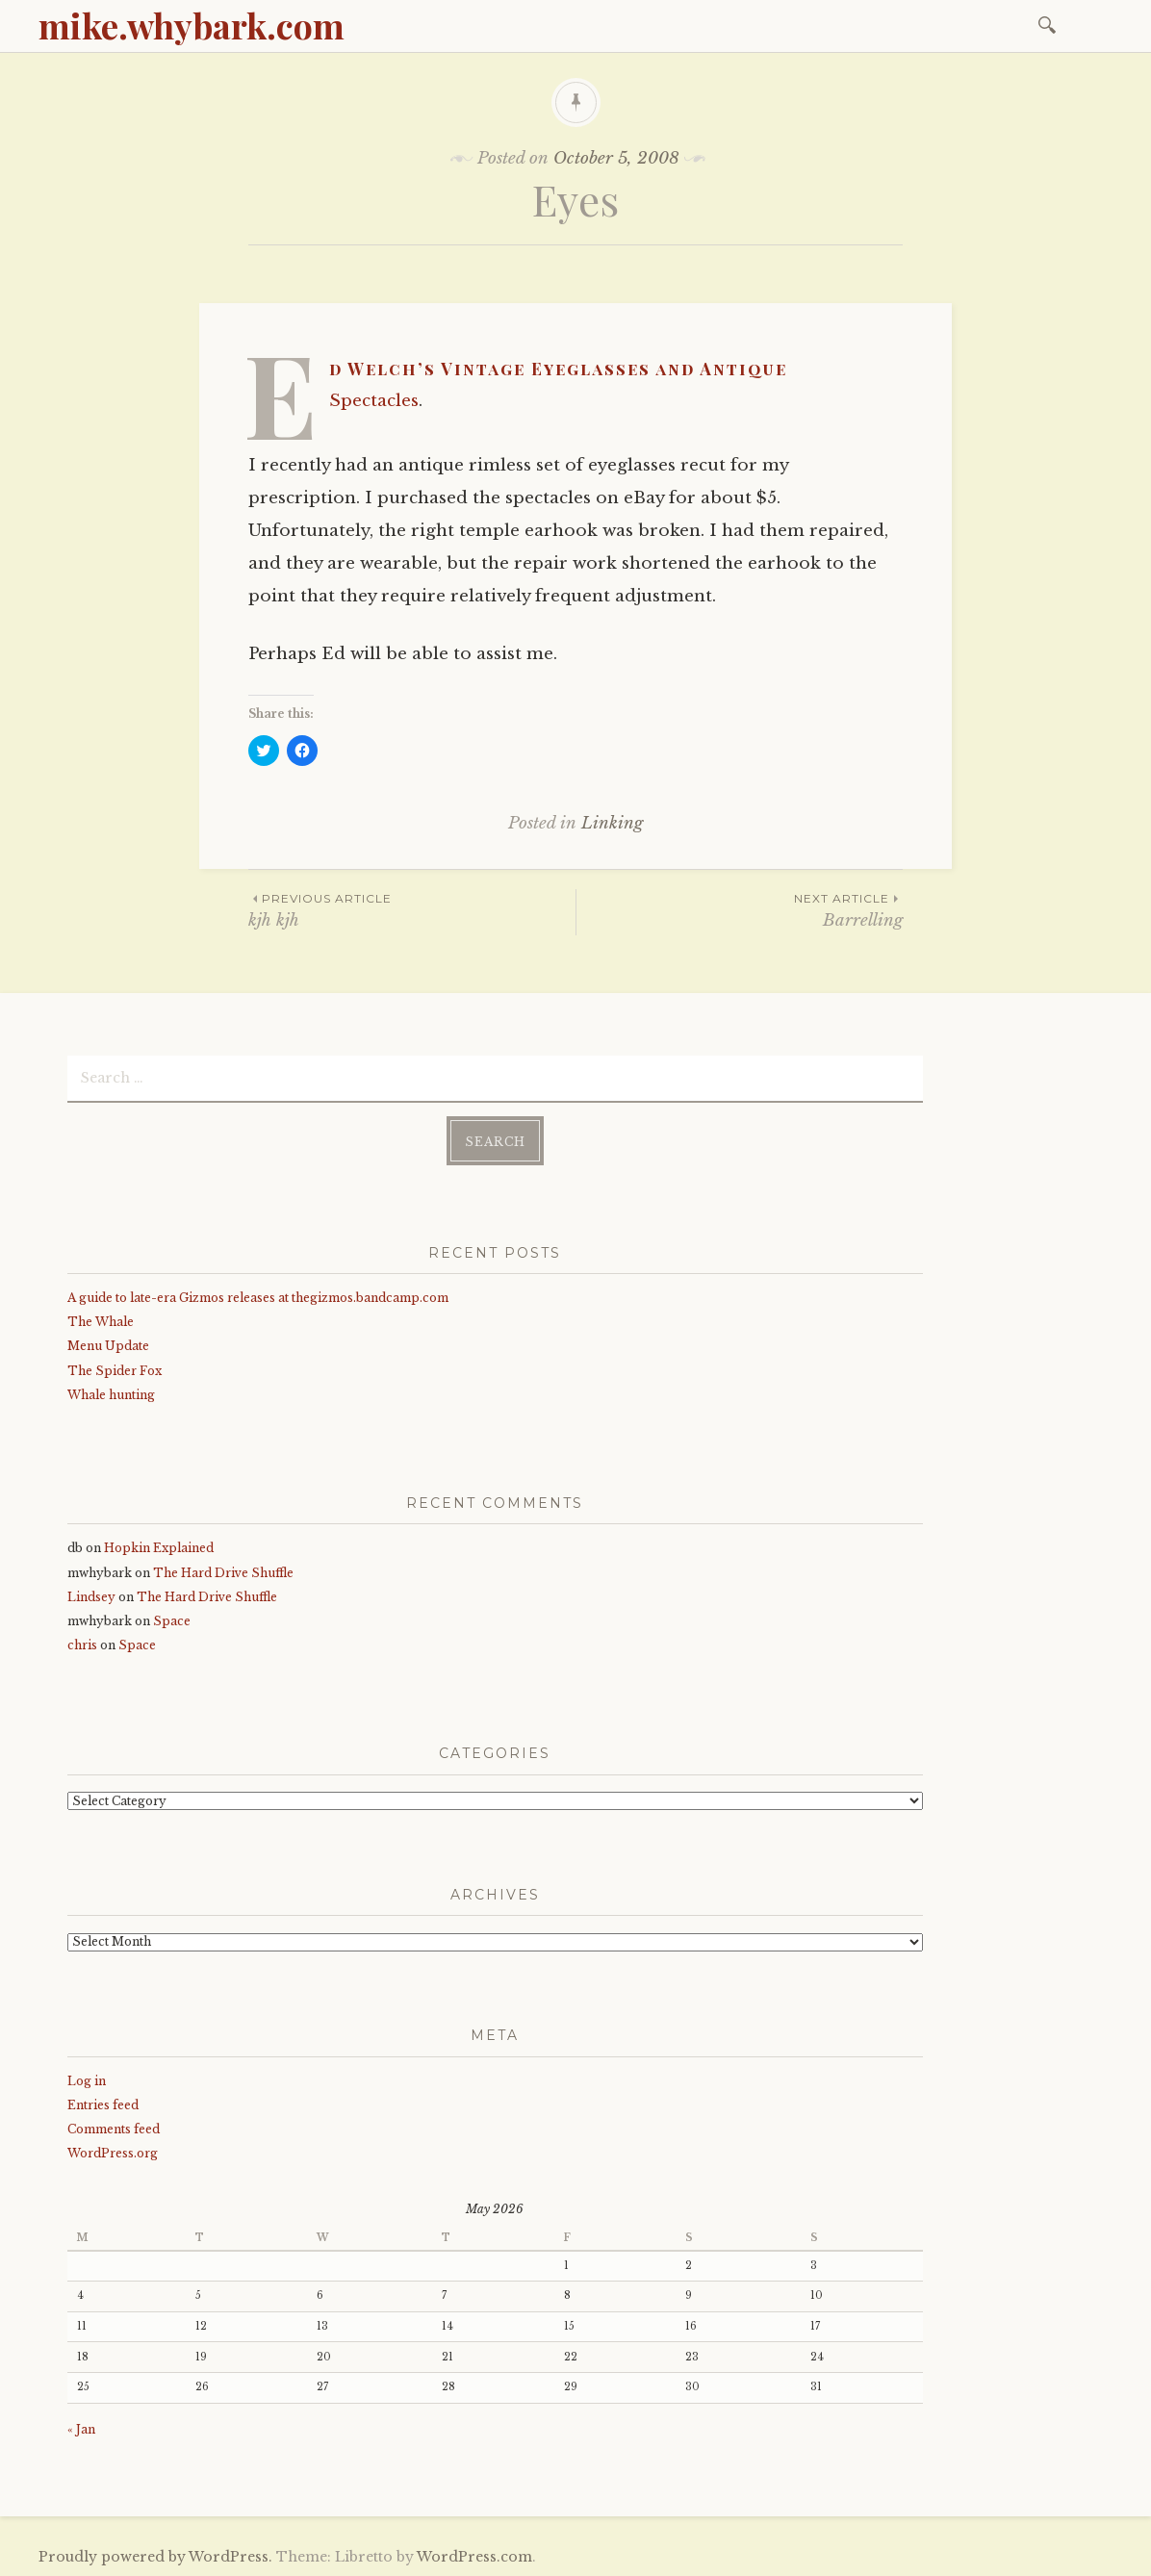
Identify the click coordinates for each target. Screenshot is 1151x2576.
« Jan (81, 2428)
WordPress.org (112, 2152)
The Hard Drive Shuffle (223, 1571)
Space (172, 1620)
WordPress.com (474, 2555)
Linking (612, 823)
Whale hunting (111, 1394)
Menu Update (108, 1345)
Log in (86, 2079)
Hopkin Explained (159, 1547)
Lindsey (91, 1596)
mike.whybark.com (191, 25)
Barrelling (739, 910)
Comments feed (113, 2128)
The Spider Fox (114, 1369)
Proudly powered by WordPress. (155, 2555)
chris (82, 1644)
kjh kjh (412, 910)
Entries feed (103, 2103)
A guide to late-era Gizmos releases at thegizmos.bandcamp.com (257, 1296)
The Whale (100, 1321)
